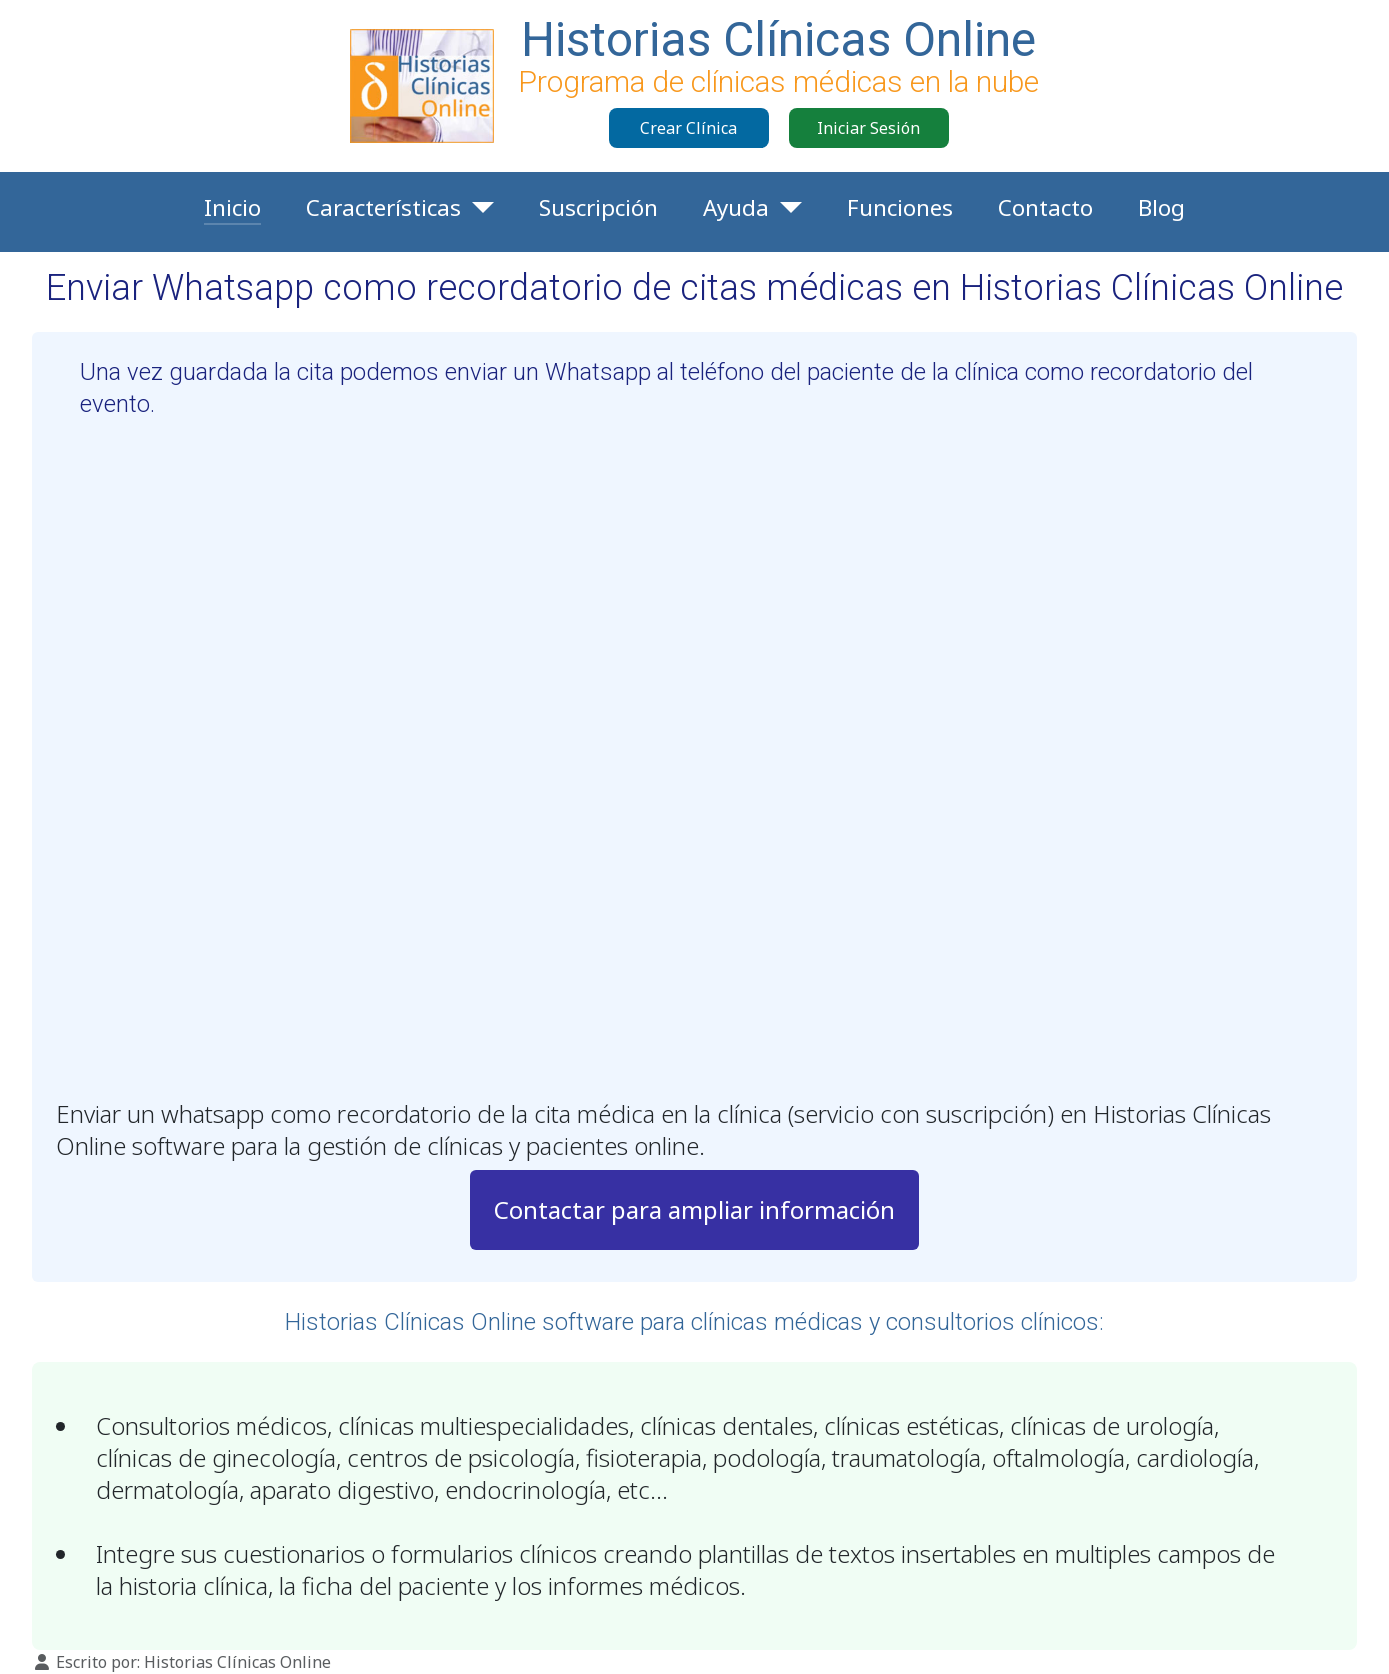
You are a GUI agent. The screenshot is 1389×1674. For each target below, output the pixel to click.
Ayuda (736, 207)
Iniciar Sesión (868, 128)
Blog (1161, 207)
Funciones (900, 207)
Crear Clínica (688, 128)
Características (383, 207)
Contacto (1045, 207)
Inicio (232, 207)
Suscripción (598, 207)
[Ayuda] (785, 208)
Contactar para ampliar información (694, 1209)
